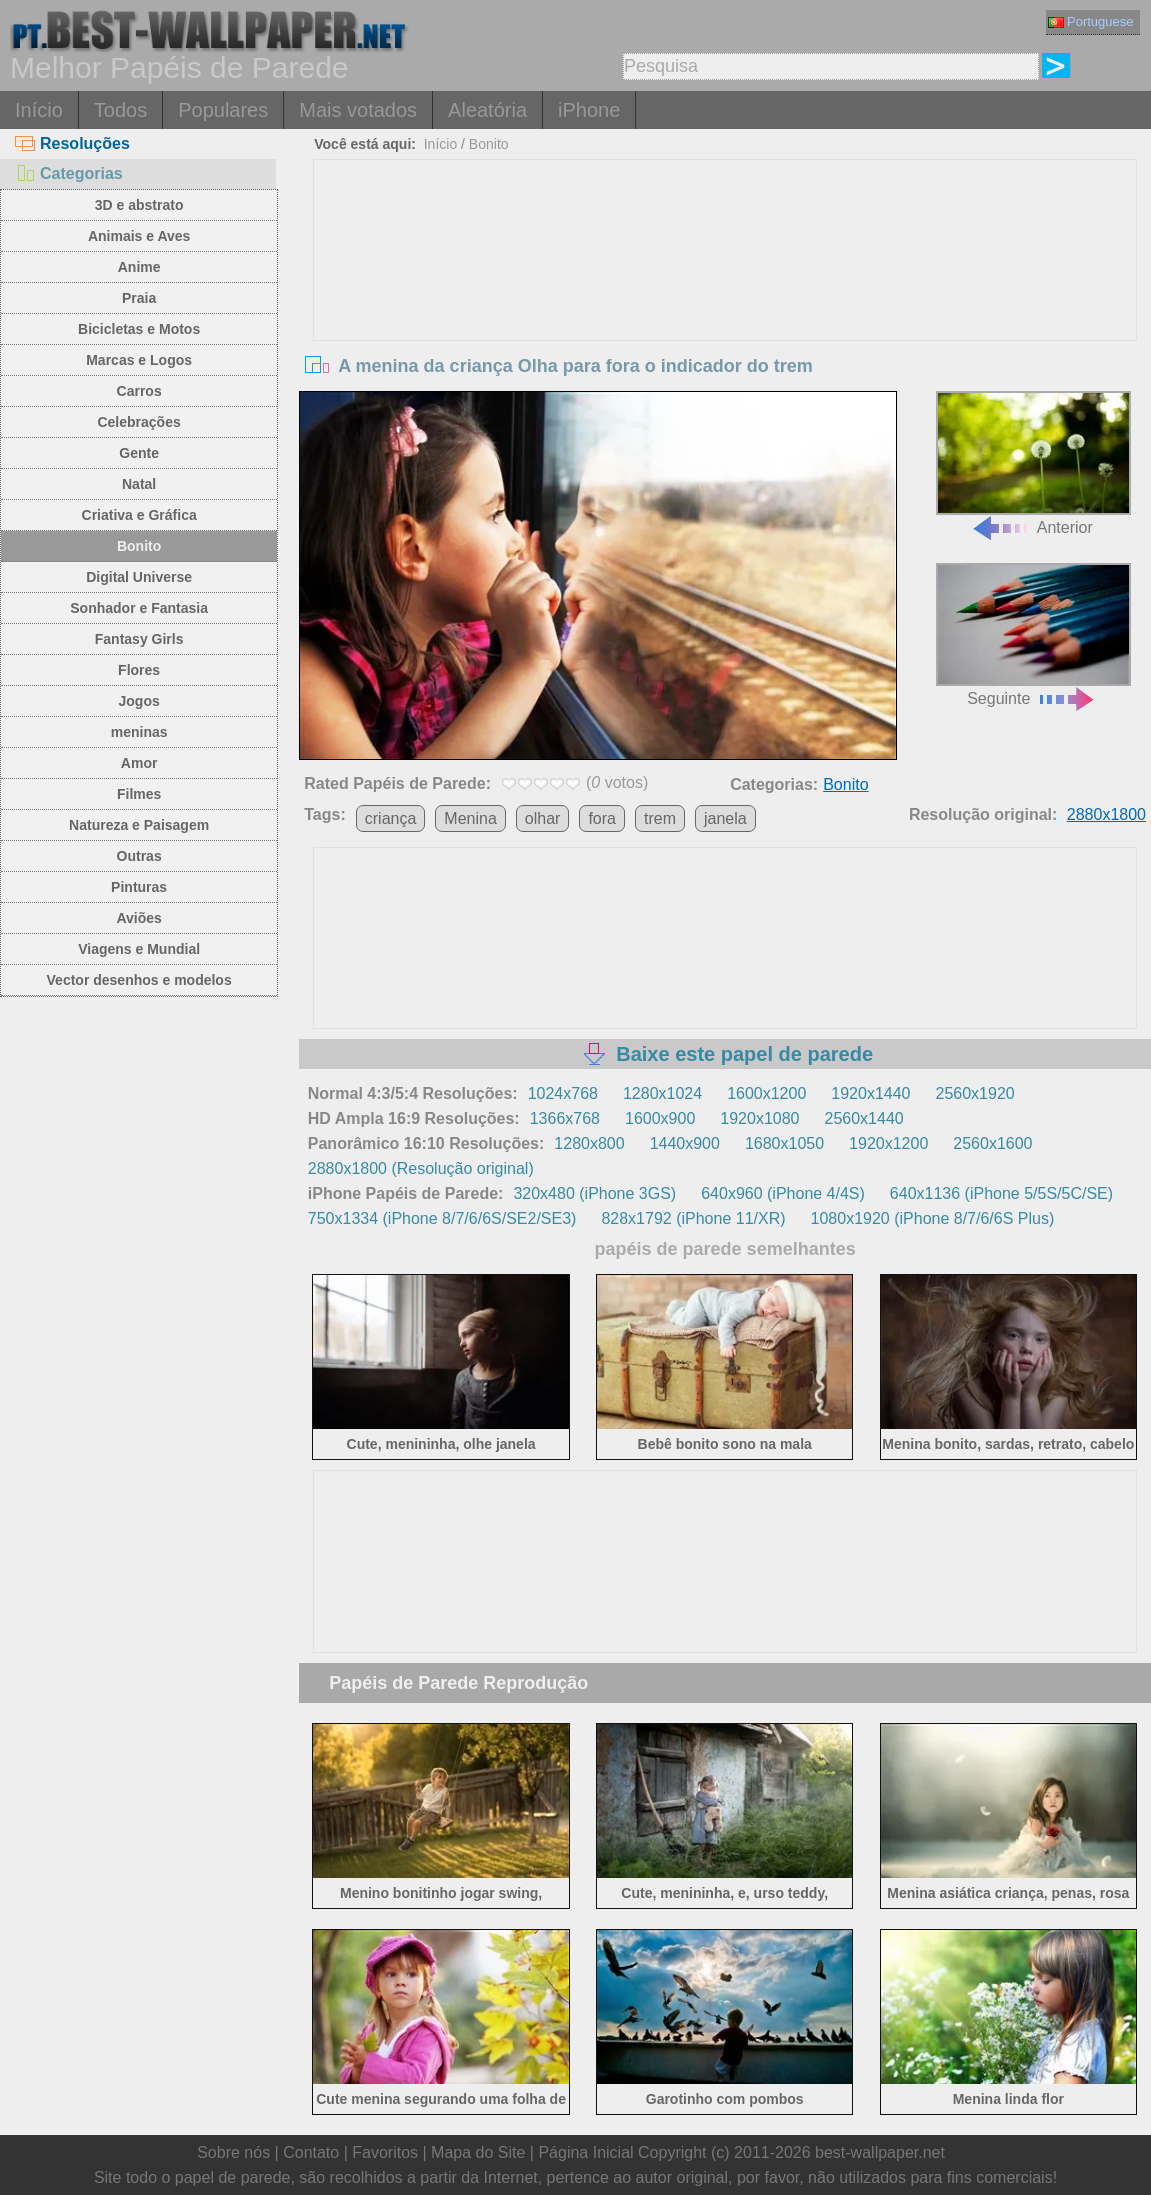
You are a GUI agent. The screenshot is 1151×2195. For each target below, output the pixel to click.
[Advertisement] (725, 310)
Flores (139, 670)
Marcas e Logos (139, 360)
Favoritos (385, 2152)
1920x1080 (759, 1118)
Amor (139, 763)
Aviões (138, 918)
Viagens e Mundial (139, 949)
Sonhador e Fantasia (139, 608)
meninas (139, 732)
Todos (120, 110)
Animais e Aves (139, 236)
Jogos (139, 701)
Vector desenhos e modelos (139, 980)
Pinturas (139, 887)
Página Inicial (585, 2152)
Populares (223, 110)
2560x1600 (992, 1143)
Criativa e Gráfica (139, 515)
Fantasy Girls (139, 639)
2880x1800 (1106, 814)
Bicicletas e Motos (139, 329)
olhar (543, 818)
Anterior (1033, 463)
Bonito (139, 546)
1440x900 (685, 1143)
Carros (139, 391)
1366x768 (565, 1118)
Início (39, 110)
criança (391, 818)
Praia (139, 298)
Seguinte (1033, 635)
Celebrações (138, 422)
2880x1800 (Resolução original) (421, 1168)
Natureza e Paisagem (139, 825)
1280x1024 (662, 1093)
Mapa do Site (478, 2152)
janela (725, 818)
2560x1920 (975, 1093)
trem (660, 818)
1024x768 (563, 1093)
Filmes (139, 794)
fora (602, 818)
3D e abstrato (139, 205)
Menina (470, 818)
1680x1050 (784, 1143)
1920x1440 (870, 1093)
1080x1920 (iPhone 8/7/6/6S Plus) (933, 1218)
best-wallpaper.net (880, 2152)
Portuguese (1091, 21)
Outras (139, 856)
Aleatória (487, 110)
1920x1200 (888, 1143)
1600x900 (660, 1118)
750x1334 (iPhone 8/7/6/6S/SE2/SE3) (442, 1218)
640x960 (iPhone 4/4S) (783, 1193)
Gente (139, 453)
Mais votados (358, 110)
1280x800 (589, 1143)
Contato (311, 2152)
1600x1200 (766, 1093)
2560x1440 (863, 1118)
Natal (139, 484)
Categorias (69, 173)
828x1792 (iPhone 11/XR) (693, 1218)
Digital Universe (139, 577)
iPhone (589, 110)
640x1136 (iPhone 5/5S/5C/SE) (1001, 1193)
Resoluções (72, 143)
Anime (139, 267)
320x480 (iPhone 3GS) (594, 1193)
